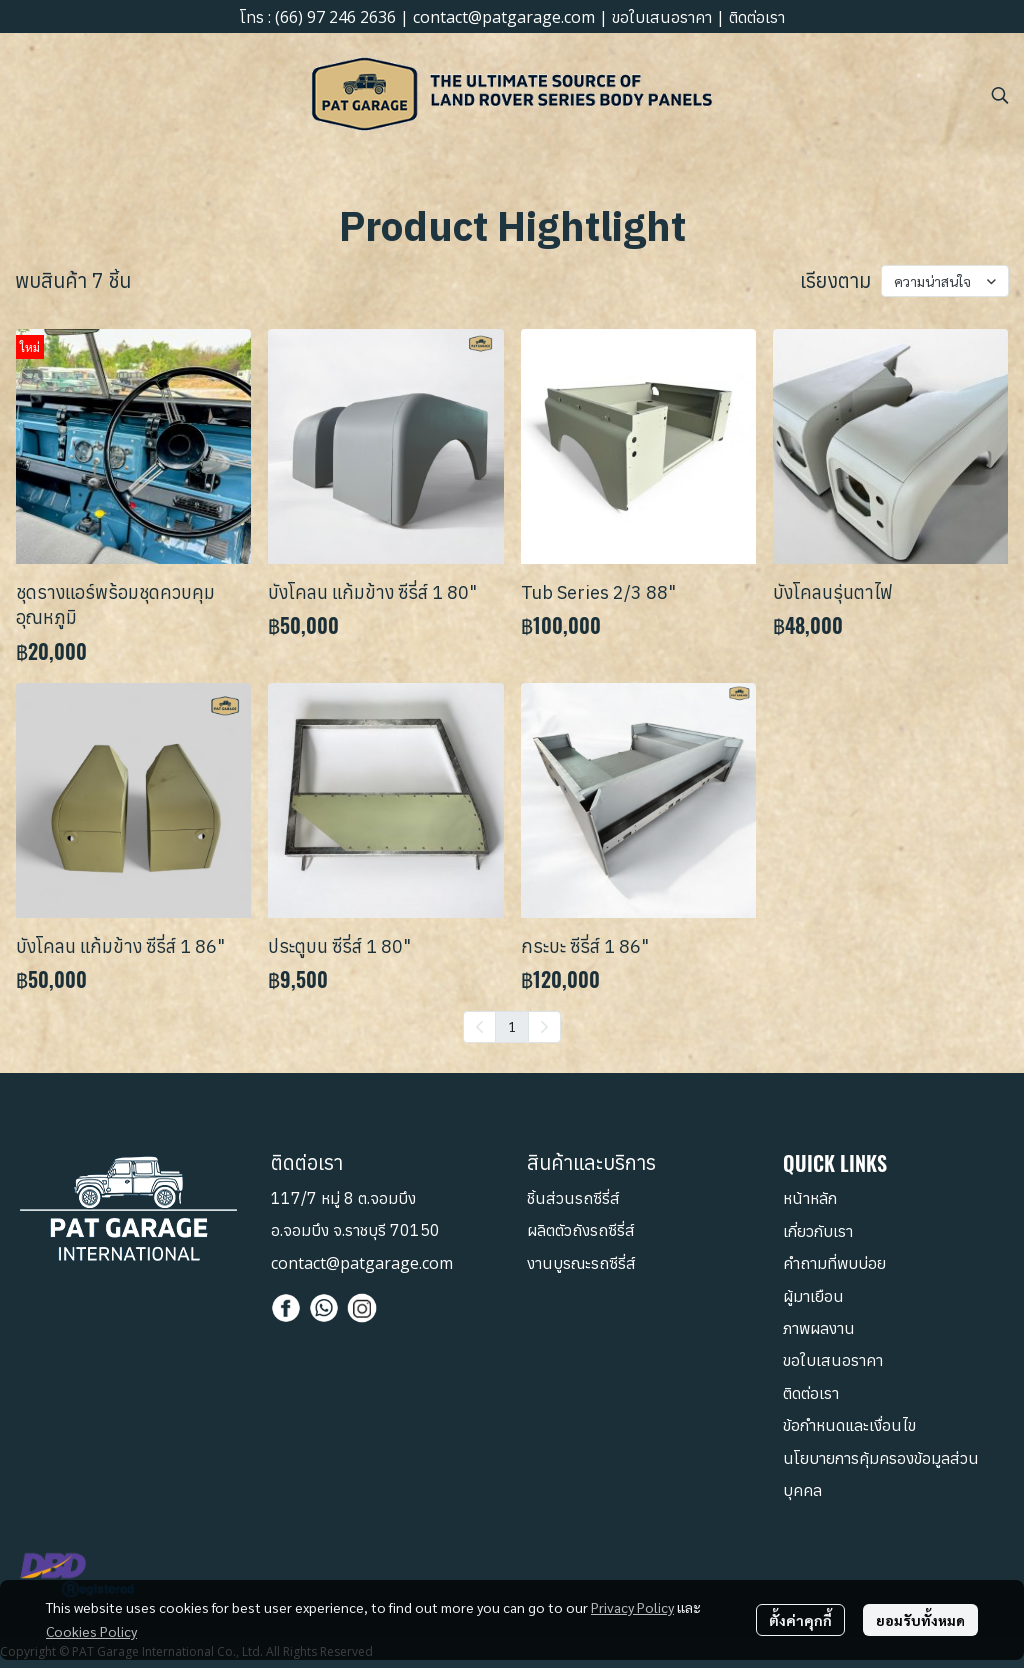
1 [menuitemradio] (512, 1026)
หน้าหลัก (810, 1198)
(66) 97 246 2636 (335, 17)
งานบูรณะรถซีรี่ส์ (581, 1263)
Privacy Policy (632, 1607)
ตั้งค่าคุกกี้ (800, 1620)
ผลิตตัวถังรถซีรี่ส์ (581, 1230)
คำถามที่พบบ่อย (834, 1263)
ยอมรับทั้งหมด (920, 1620)
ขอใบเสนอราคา (662, 17)
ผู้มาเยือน (813, 1296)
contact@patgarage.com (504, 17)
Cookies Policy (91, 1631)
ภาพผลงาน (819, 1328)
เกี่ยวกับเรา (818, 1231)
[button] (1000, 95)
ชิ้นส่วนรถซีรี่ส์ (573, 1198)
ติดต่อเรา (757, 17)
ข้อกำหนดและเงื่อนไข (849, 1425)
